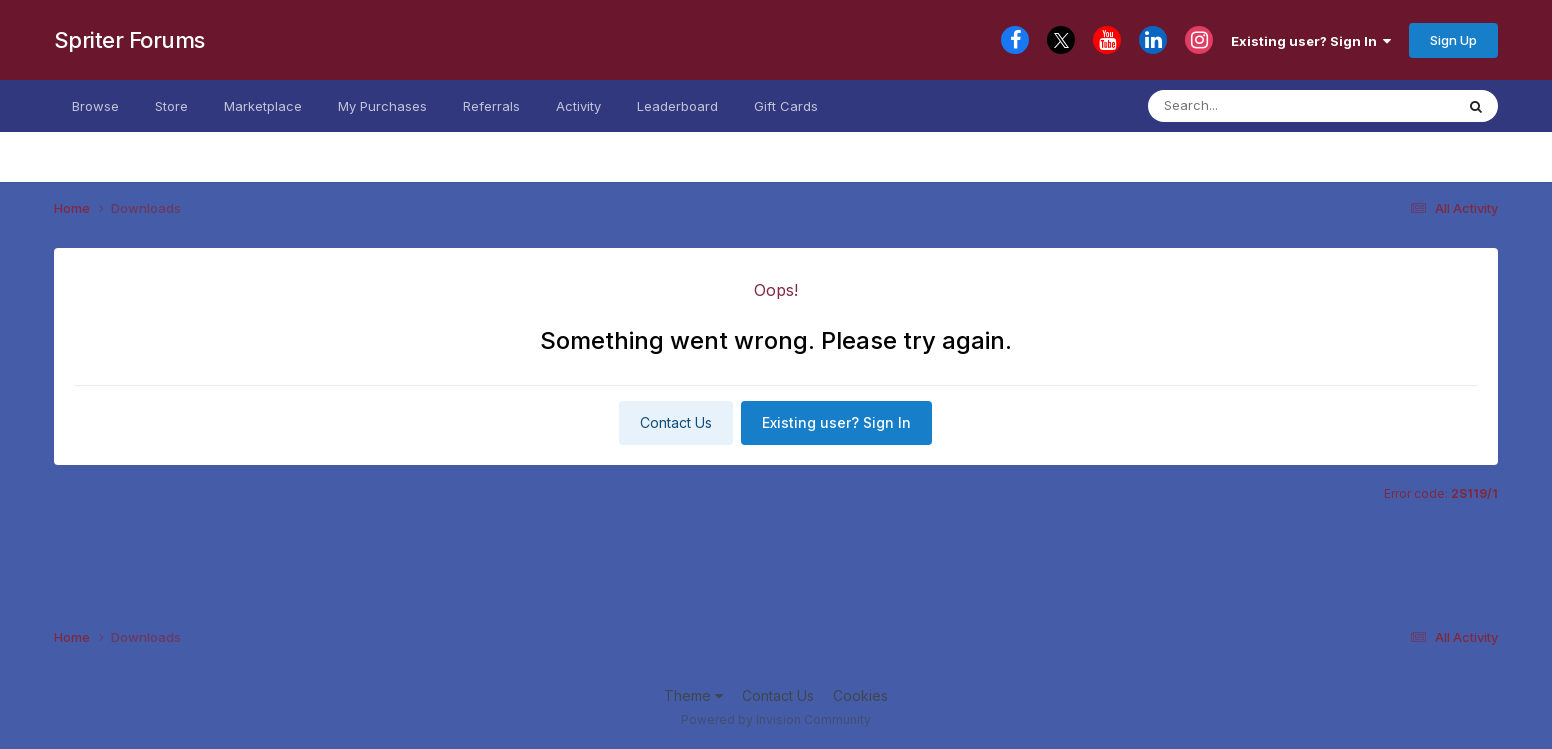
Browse (95, 106)
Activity (578, 106)
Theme (693, 695)
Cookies (860, 695)
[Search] (1267, 106)
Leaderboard (677, 106)
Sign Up (1453, 40)
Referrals (491, 106)
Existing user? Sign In (1311, 41)
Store (171, 106)
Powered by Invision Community (776, 719)
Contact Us (676, 422)
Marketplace (263, 106)
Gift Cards (786, 106)
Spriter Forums (129, 40)
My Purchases (382, 106)
